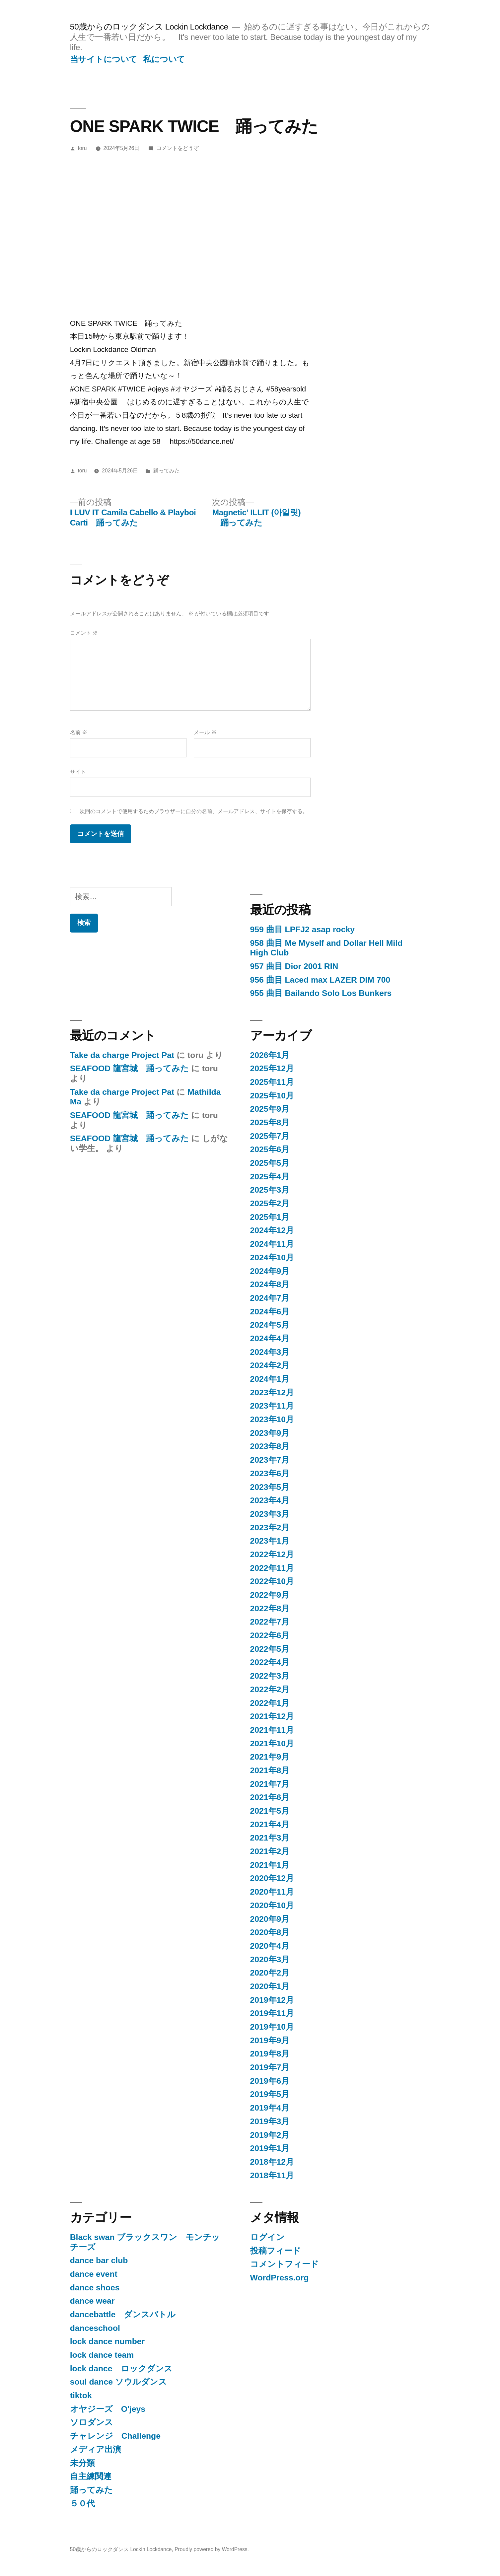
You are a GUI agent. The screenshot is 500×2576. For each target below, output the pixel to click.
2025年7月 (270, 1136)
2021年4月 (270, 1824)
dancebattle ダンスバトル (123, 2314)
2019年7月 (270, 2067)
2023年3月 (270, 1513)
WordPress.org (279, 2277)
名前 (78, 732)
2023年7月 (270, 1459)
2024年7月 (270, 1297)
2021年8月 (270, 1770)
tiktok (81, 2395)
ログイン (267, 2237)
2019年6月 (270, 2080)
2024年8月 (270, 1284)
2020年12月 (272, 1878)
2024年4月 (270, 1338)
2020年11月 (272, 1891)
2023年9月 (270, 1432)
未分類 (82, 2463)
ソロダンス (91, 2422)
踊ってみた (166, 470)
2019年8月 (270, 2053)
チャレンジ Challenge (115, 2435)
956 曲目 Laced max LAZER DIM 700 (320, 979)
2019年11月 (272, 2013)
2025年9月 (270, 1108)
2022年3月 (270, 1675)
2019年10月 (272, 2026)
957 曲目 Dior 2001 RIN (294, 966)
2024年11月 (272, 1243)
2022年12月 (272, 1554)
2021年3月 (270, 1837)
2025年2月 (270, 1203)
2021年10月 (272, 1743)
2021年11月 (272, 1729)
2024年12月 (272, 1230)
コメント (84, 633)
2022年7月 (270, 1621)
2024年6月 (270, 1311)
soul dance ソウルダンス (118, 2381)
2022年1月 (270, 1703)
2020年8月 (270, 1932)
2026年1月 (270, 1055)
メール (205, 732)
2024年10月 (272, 1257)
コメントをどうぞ (177, 148)
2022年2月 (270, 1689)
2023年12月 (272, 1392)
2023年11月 (272, 1405)
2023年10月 (272, 1419)
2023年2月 (270, 1527)
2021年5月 (270, 1810)
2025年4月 (270, 1176)
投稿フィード (275, 2250)
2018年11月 (272, 2175)
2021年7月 (270, 1783)
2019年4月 (270, 2107)
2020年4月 (270, 1945)
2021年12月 (272, 1716)
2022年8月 (270, 1608)
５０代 (82, 2503)
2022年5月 (270, 1648)
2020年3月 (270, 1959)
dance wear (92, 2300)
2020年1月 (270, 1986)
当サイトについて (103, 59)
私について (164, 59)
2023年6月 (270, 1473)
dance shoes (95, 2287)
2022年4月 (270, 1662)
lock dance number (107, 2341)
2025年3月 (270, 1189)
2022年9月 (270, 1594)
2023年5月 (270, 1487)
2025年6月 (270, 1149)
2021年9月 (270, 1756)
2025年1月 (270, 1217)
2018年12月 (272, 2161)
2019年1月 (270, 2148)
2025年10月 (272, 1095)
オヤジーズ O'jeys (107, 2408)
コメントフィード (284, 2264)
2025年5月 (270, 1162)
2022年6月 (270, 1635)
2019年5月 (270, 2094)
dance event (93, 2273)
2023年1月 (270, 1540)
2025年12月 (272, 1068)
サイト (78, 772)
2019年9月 (270, 2040)
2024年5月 (270, 1324)
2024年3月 (270, 1352)
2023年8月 (270, 1446)
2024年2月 (270, 1365)
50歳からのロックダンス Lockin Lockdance (149, 26)
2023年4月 (270, 1500)
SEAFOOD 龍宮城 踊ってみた (129, 1068)
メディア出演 (95, 2449)
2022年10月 (272, 1581)
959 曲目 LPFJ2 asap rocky (302, 929)
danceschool (95, 2328)
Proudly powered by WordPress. (212, 2549)
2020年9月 (270, 1919)
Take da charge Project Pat (122, 1055)
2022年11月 (272, 1568)
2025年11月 (272, 1082)
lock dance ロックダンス (121, 2368)
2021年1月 (270, 1864)
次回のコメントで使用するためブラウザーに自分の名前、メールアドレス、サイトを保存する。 (194, 811)
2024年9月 (270, 1271)
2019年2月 (270, 2134)
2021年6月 (270, 1797)
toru (82, 148)
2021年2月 (270, 1851)
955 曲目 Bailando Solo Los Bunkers (321, 993)
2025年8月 (270, 1122)
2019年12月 (272, 1999)
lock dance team (102, 2354)
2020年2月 (270, 1972)
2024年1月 (270, 1378)
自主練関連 (90, 2476)
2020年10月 (272, 1905)
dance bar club (99, 2260)
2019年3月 (270, 2121)
